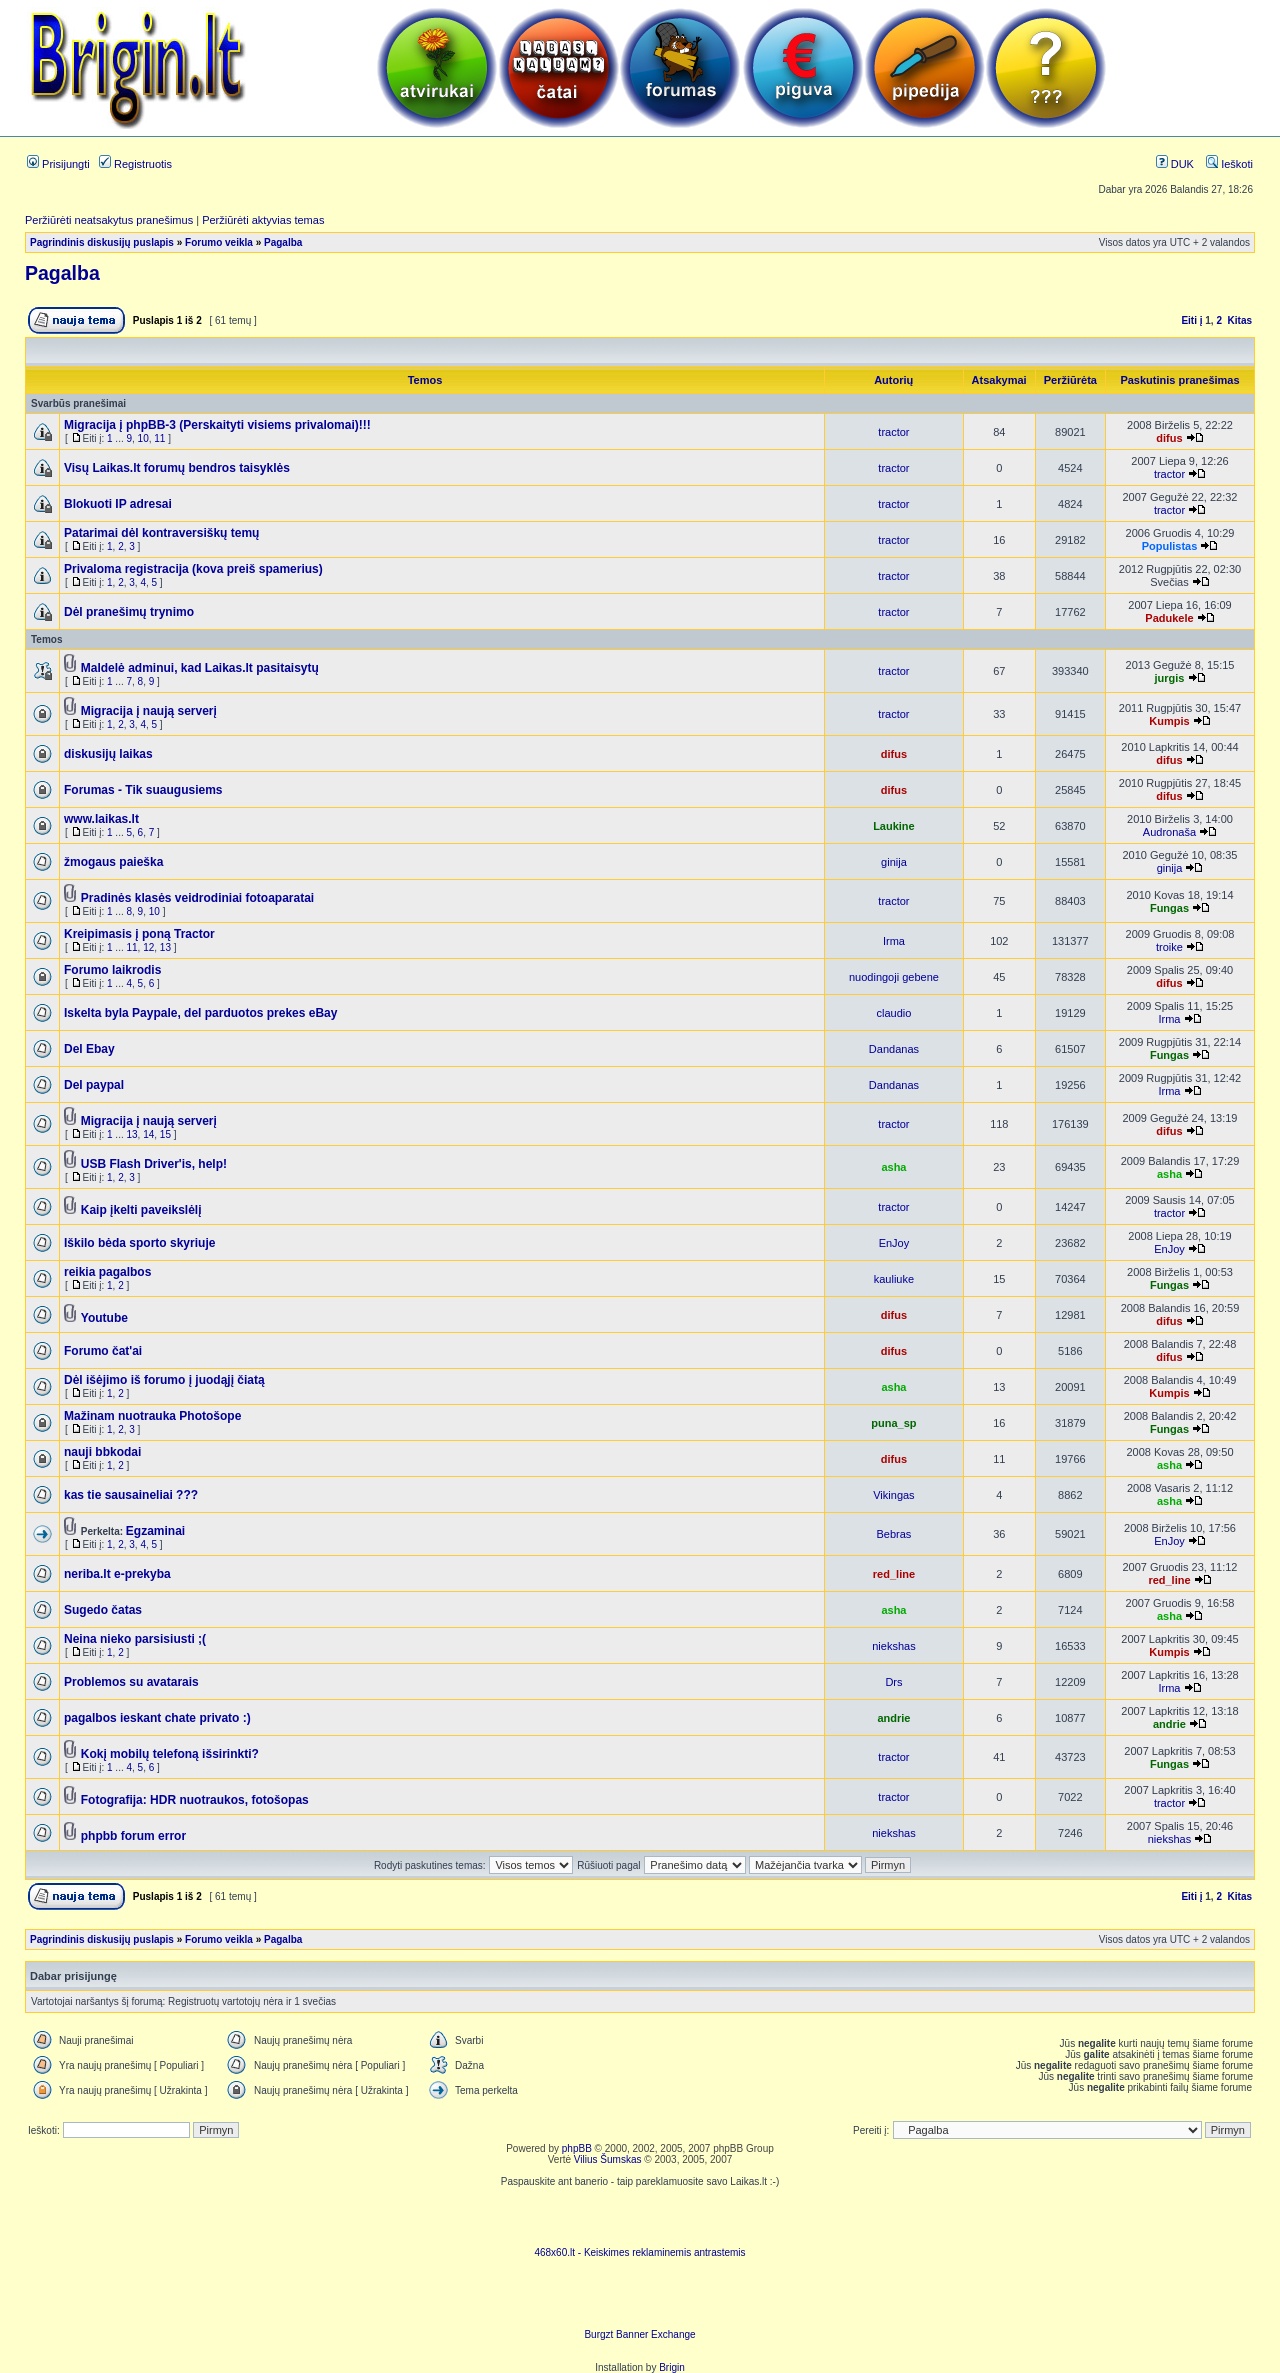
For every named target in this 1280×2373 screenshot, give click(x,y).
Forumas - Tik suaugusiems (143, 790)
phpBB (577, 2148)
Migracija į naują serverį (149, 711)
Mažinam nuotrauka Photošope (152, 1416)
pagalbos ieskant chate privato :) (157, 1718)
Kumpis (1169, 721)
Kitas (1240, 320)
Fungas (1169, 908)
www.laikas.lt (101, 819)
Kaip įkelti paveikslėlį (141, 1210)
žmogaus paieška (113, 862)
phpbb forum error (133, 1836)
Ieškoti (1229, 164)
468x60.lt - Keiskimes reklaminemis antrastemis (639, 2252)
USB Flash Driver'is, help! (154, 1164)
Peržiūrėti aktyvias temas (263, 220)
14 (148, 1134)
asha (893, 1167)
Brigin (672, 2367)
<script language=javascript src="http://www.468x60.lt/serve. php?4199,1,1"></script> (640, 2217)
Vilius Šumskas (608, 2159)
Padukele (1169, 618)
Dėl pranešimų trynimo (129, 612)
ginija (894, 862)
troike (1169, 947)
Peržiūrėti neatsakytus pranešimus (109, 220)
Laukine (894, 826)
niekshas (893, 1646)
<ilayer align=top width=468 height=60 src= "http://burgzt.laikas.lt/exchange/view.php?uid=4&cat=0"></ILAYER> (640, 2299)
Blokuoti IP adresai (118, 504)
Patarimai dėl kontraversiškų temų (161, 533)
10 (143, 438)
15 (165, 1134)
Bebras (894, 1534)
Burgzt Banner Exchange (639, 2334)
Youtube (104, 1318)
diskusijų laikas (108, 754)
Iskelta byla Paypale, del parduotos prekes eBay (200, 1013)
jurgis (1169, 678)
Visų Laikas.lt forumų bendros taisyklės (177, 468)
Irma (894, 941)
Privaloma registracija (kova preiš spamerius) (193, 569)
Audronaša (1169, 832)
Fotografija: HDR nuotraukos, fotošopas (195, 1800)
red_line (894, 1574)
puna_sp (893, 1423)
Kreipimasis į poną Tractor (139, 934)
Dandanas (894, 1049)
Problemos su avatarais (131, 1682)
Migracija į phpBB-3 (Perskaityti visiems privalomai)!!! (217, 425)
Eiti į (1191, 320)
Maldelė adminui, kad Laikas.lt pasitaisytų (200, 668)
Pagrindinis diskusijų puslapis (102, 242)
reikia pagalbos (107, 1272)
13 (165, 947)
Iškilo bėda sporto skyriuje (139, 1243)
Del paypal (94, 1085)
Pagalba (283, 242)
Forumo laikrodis (112, 970)
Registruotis (135, 164)
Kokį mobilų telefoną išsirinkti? (170, 1754)
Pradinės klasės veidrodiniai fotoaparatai (197, 898)
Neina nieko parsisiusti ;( (135, 1639)
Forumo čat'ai (103, 1351)
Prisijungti (58, 164)
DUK (1175, 164)
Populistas (1170, 546)
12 (148, 947)
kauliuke (894, 1279)
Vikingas (893, 1495)
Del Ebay (89, 1049)
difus (1169, 438)
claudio (894, 1013)
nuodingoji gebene (894, 977)
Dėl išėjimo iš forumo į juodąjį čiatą (164, 1380)
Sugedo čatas (103, 1610)
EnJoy (894, 1243)
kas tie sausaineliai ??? (131, 1495)
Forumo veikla (219, 242)
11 (159, 438)
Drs (893, 1682)
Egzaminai (155, 1531)
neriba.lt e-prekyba (117, 1574)
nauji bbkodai (102, 1452)
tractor (893, 432)
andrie (893, 1718)
